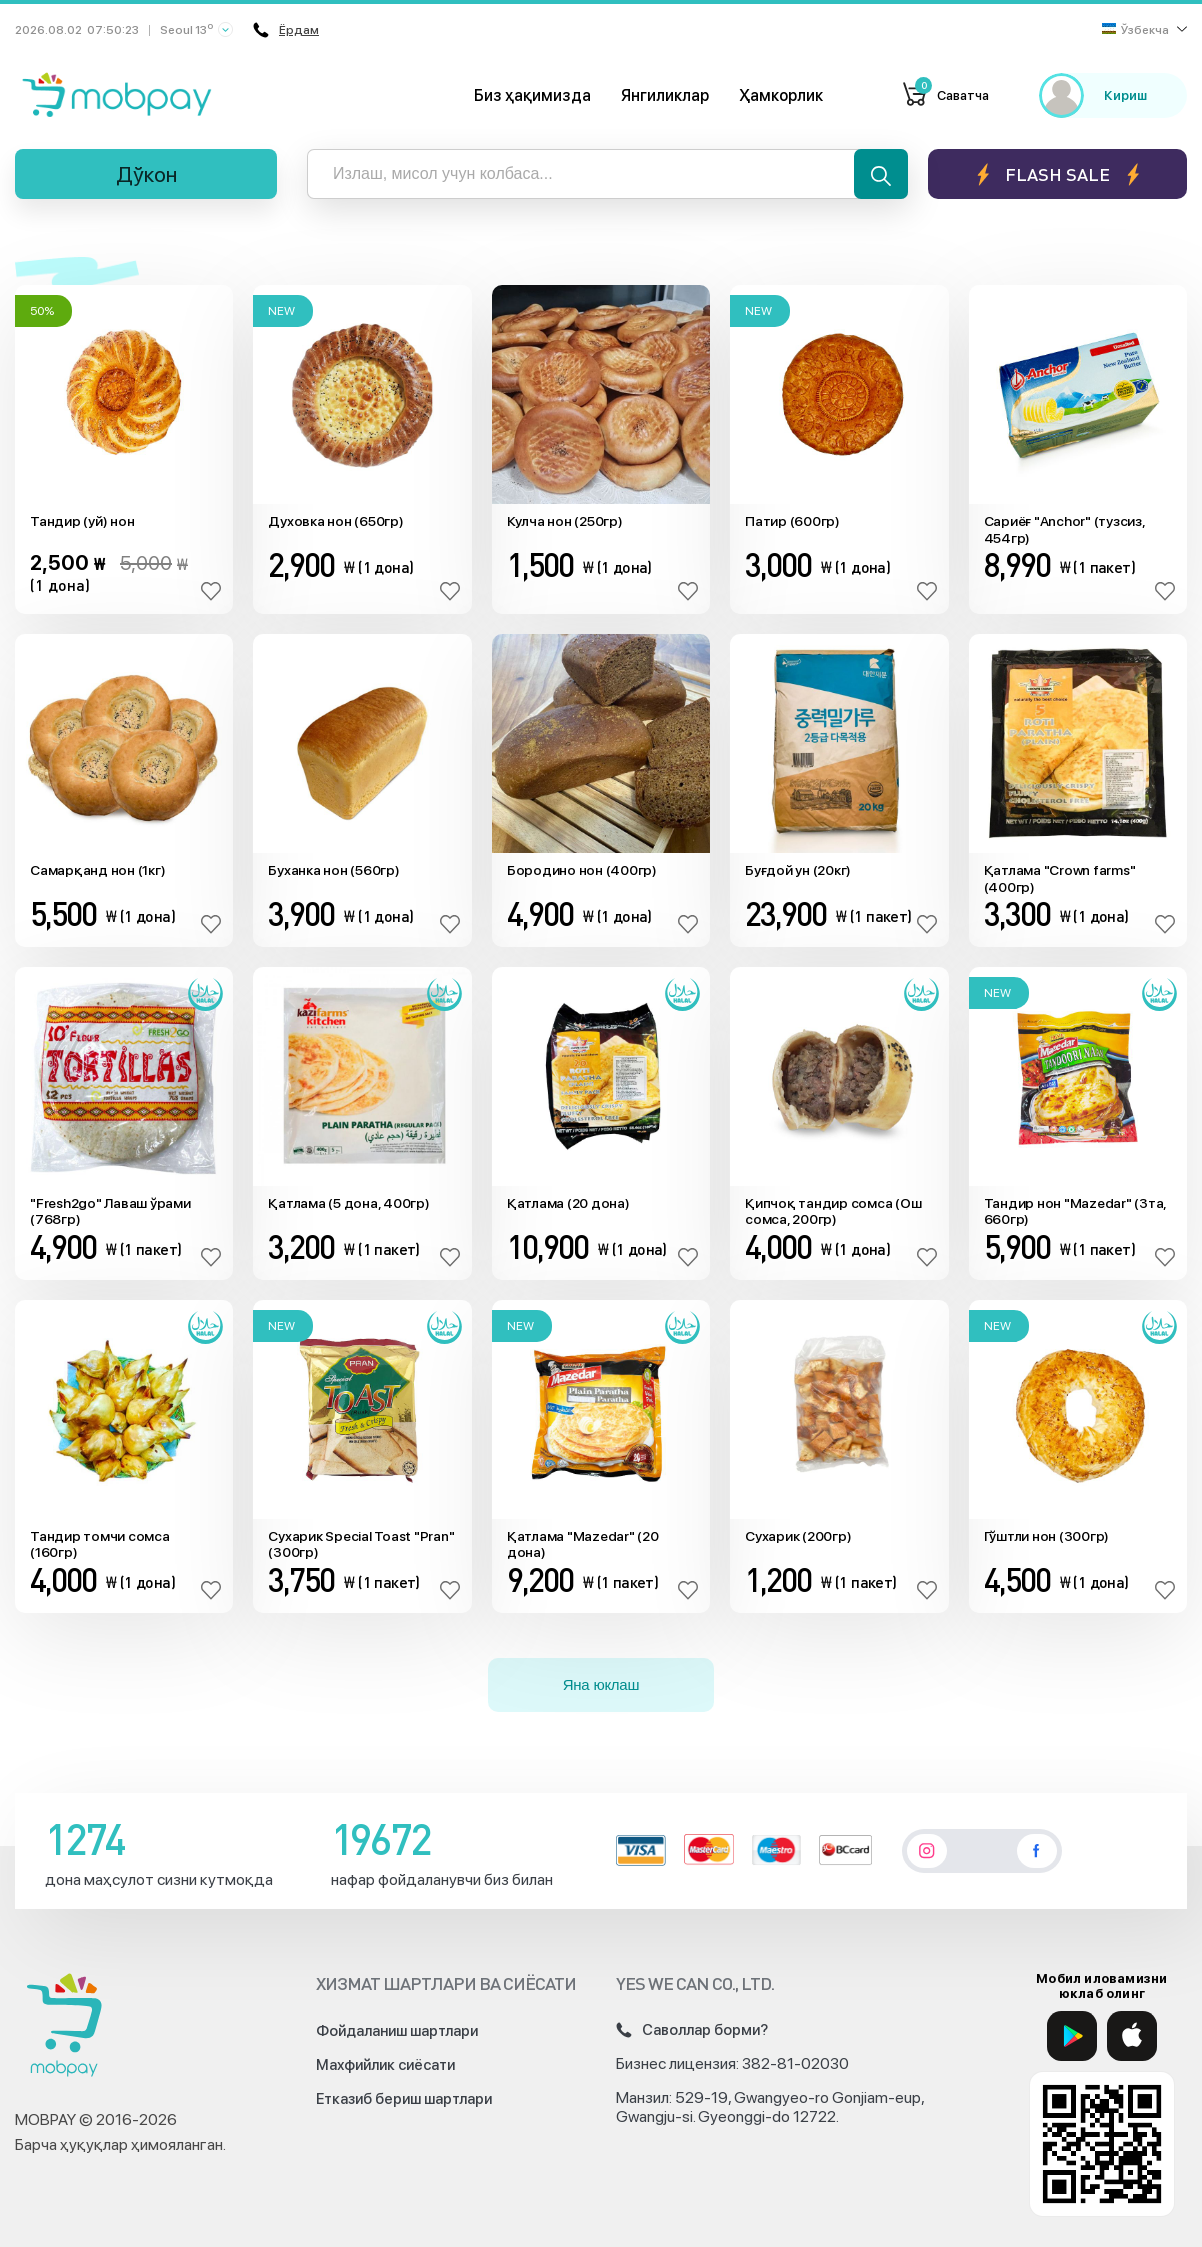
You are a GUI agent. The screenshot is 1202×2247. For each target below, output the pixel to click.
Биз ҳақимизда (532, 95)
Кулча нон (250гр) (565, 521)
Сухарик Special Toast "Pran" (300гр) (361, 1544)
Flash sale (1057, 174)
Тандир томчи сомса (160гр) (100, 1544)
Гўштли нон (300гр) (1047, 1536)
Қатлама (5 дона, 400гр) (348, 1203)
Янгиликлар (665, 95)
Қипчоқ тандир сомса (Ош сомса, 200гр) (833, 1211)
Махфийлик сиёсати (385, 2065)
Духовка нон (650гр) (335, 521)
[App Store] (1132, 2036)
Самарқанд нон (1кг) (97, 870)
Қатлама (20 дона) (568, 1203)
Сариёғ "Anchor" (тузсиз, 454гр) (1064, 529)
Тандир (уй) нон (82, 521)
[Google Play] (1072, 2036)
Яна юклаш (601, 1684)
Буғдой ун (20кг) (798, 870)
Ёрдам (284, 30)
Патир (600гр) (792, 521)
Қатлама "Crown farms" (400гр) (1060, 878)
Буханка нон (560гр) (333, 870)
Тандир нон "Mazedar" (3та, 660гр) (1075, 1211)
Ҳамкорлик (781, 95)
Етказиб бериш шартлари (404, 2099)
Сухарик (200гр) (798, 1536)
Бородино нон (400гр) (582, 870)
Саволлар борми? (692, 2030)
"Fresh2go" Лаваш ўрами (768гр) (110, 1211)
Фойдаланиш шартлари (397, 2031)
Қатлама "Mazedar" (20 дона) (583, 1544)
